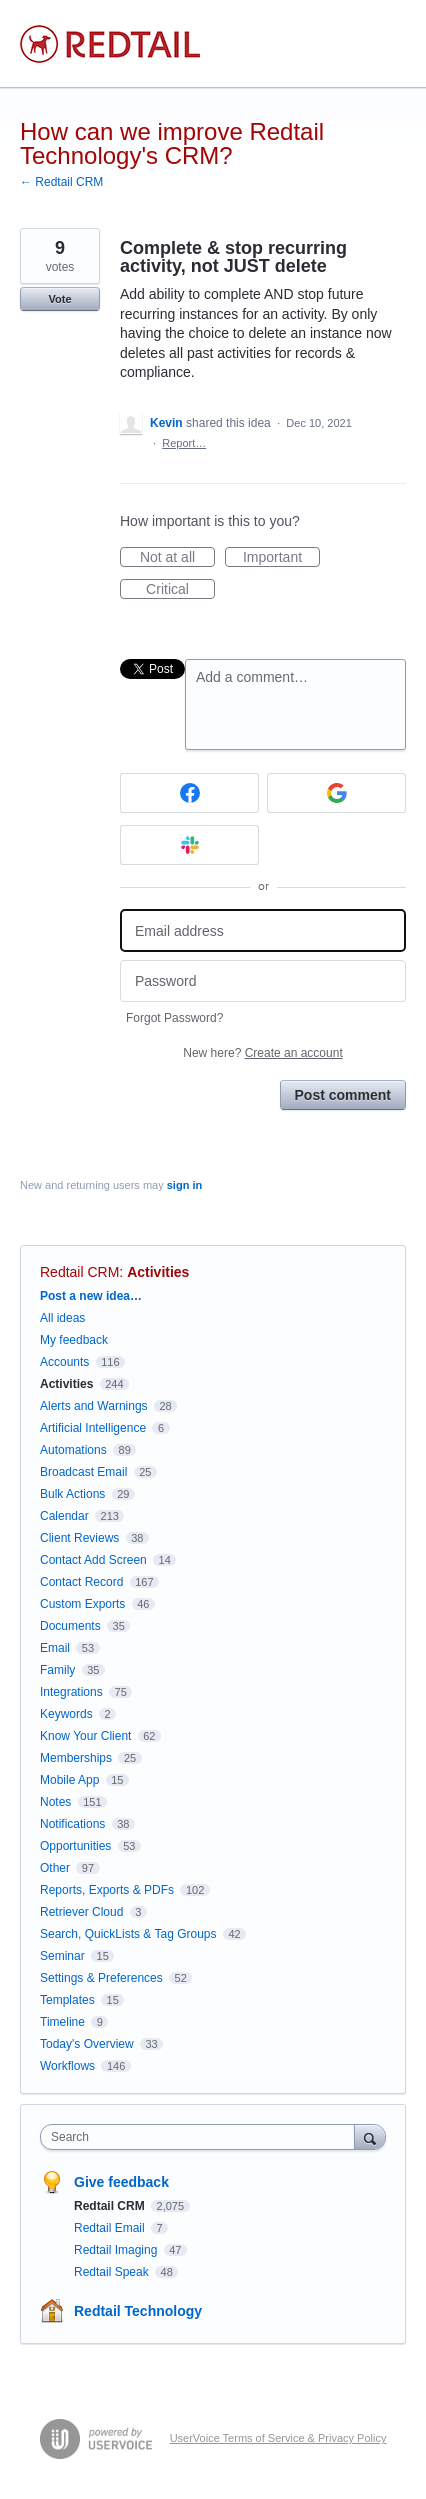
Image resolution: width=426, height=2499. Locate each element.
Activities (158, 1272)
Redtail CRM (79, 1272)
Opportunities (75, 1846)
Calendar (64, 1516)
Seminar (62, 1956)
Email (55, 1648)
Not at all (177, 558)
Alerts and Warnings (94, 1406)
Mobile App (69, 1780)
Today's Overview (87, 2044)
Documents (70, 1626)
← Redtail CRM (61, 182)
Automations (73, 1450)
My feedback (74, 1340)
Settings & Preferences (101, 1978)
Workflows (67, 2066)
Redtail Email (111, 2228)
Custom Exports (82, 1604)
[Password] (263, 981)
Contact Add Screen (93, 1560)
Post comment (343, 1095)
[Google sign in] (336, 793)
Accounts (64, 1362)
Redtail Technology (138, 2311)
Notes (55, 1802)
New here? (262, 1053)
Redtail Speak (113, 2272)
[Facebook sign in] (189, 793)
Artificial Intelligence (93, 1428)
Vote (59, 299)
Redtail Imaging (117, 2250)
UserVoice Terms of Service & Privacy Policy (278, 2438)
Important (281, 558)
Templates (67, 2000)
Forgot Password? (174, 1018)
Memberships (76, 1758)
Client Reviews (79, 1538)
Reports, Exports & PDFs (107, 1890)
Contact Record (81, 1582)
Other (55, 1868)
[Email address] (263, 930)
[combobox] (202, 2137)
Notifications (72, 1824)
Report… (184, 443)
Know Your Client (85, 1736)
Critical (180, 590)
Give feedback (121, 2182)
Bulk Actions (72, 1494)
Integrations (71, 1692)
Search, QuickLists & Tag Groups (128, 1934)
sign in (184, 1185)
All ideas (62, 1318)
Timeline (62, 2022)
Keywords (66, 1714)
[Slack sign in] (189, 845)
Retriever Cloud (81, 1912)
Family (57, 1670)
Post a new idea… (91, 1296)
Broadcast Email (83, 1472)
